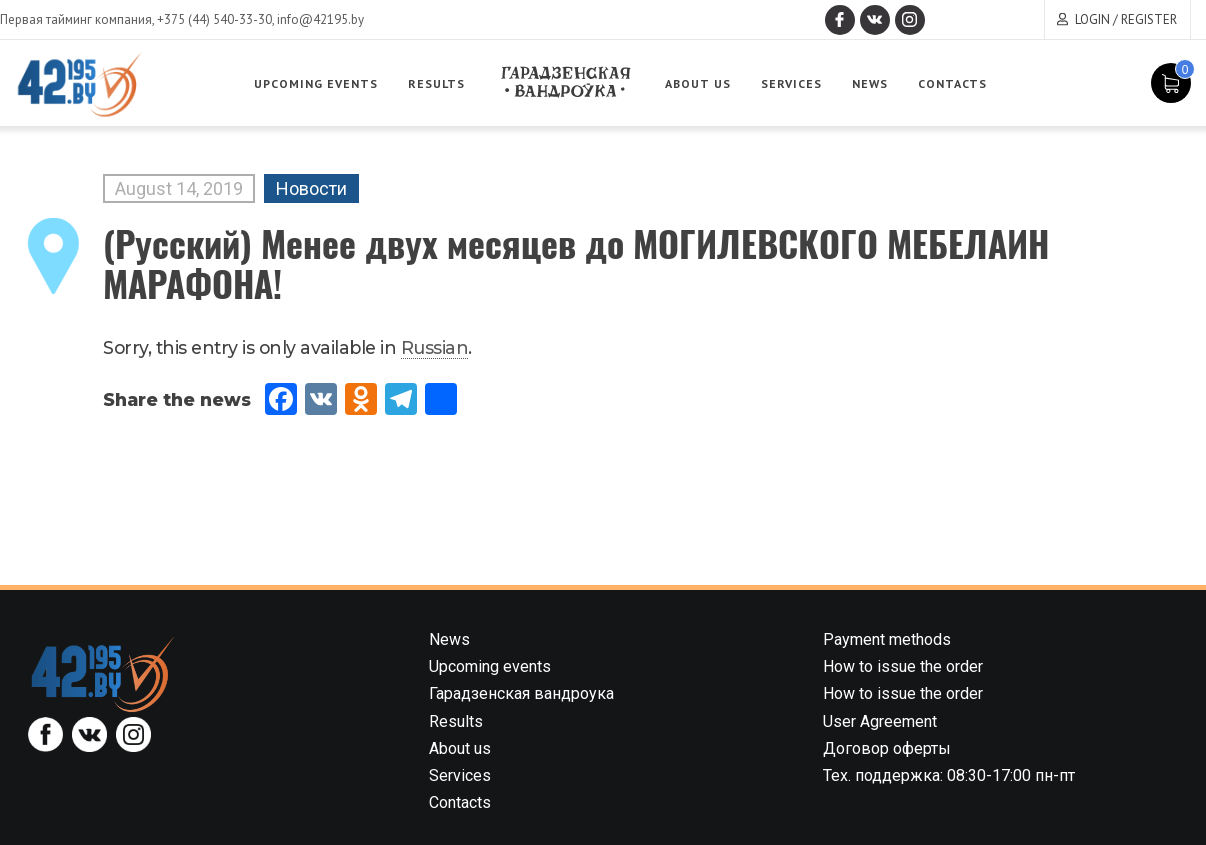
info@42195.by (320, 19)
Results (436, 83)
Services (791, 83)
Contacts (952, 83)
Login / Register (1126, 19)
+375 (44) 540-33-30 (214, 19)
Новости (311, 188)
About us (698, 83)
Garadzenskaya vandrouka (565, 82)
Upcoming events (316, 83)
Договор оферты (887, 748)
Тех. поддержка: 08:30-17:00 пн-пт (949, 775)
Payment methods (887, 639)
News (870, 83)
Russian (435, 347)
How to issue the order (903, 666)
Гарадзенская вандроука (521, 693)
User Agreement (880, 721)
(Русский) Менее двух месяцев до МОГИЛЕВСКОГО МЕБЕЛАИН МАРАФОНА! (576, 262)
